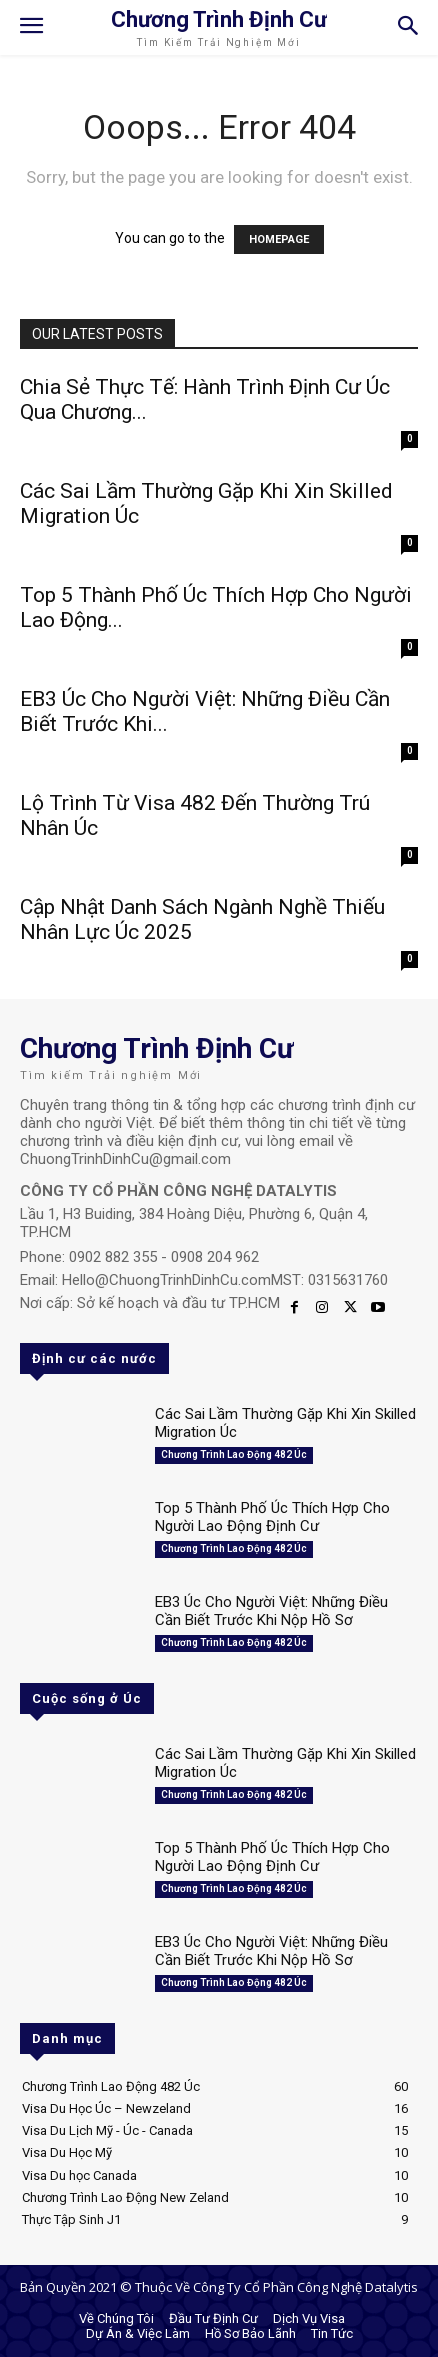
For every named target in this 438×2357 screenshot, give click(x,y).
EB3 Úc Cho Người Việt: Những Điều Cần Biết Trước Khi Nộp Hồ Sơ (271, 1611)
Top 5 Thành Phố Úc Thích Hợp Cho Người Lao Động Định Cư (272, 1517)
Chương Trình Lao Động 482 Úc (234, 1454)
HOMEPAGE (279, 239)
